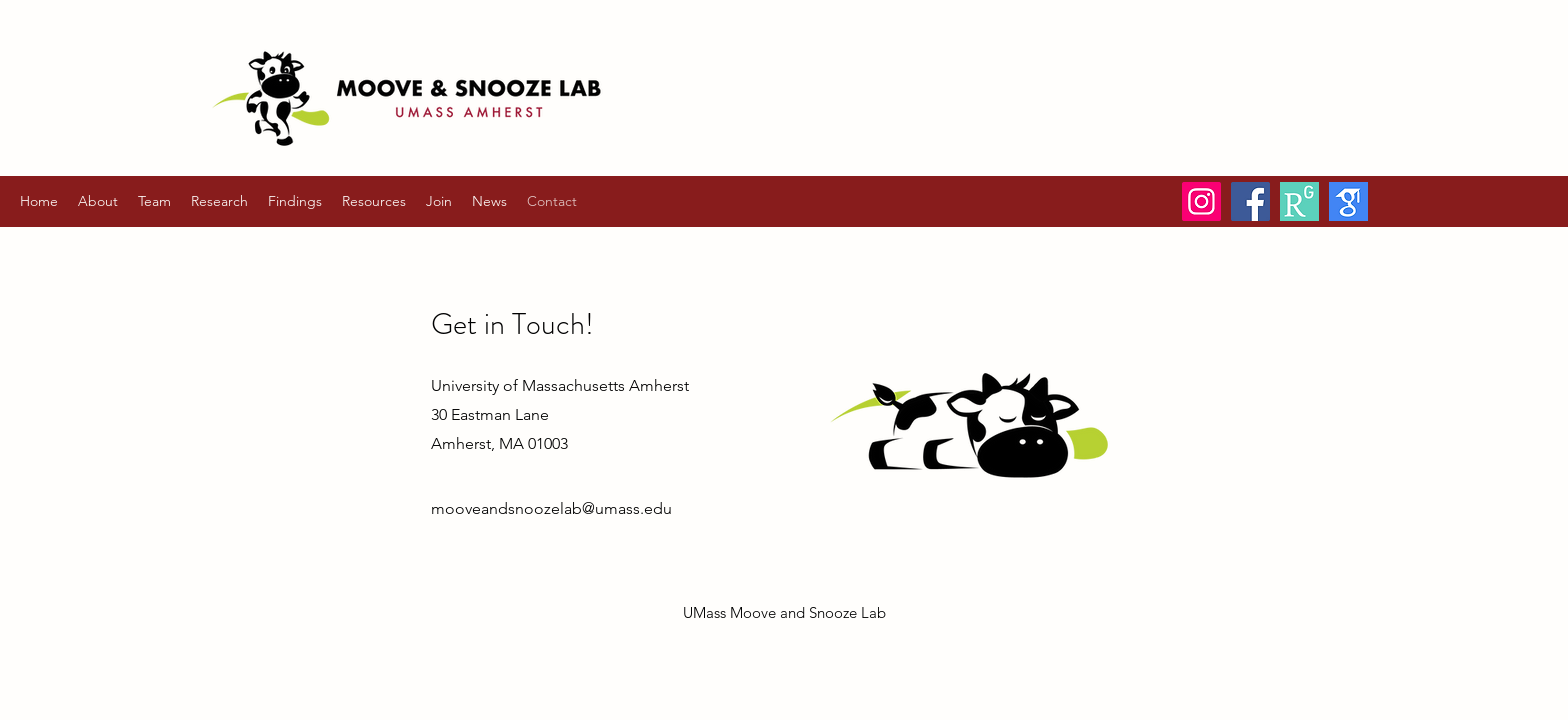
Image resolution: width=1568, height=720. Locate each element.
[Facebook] (1250, 201)
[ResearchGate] (1299, 201)
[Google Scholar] (1348, 201)
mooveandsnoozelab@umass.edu (551, 508)
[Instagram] (1201, 201)
